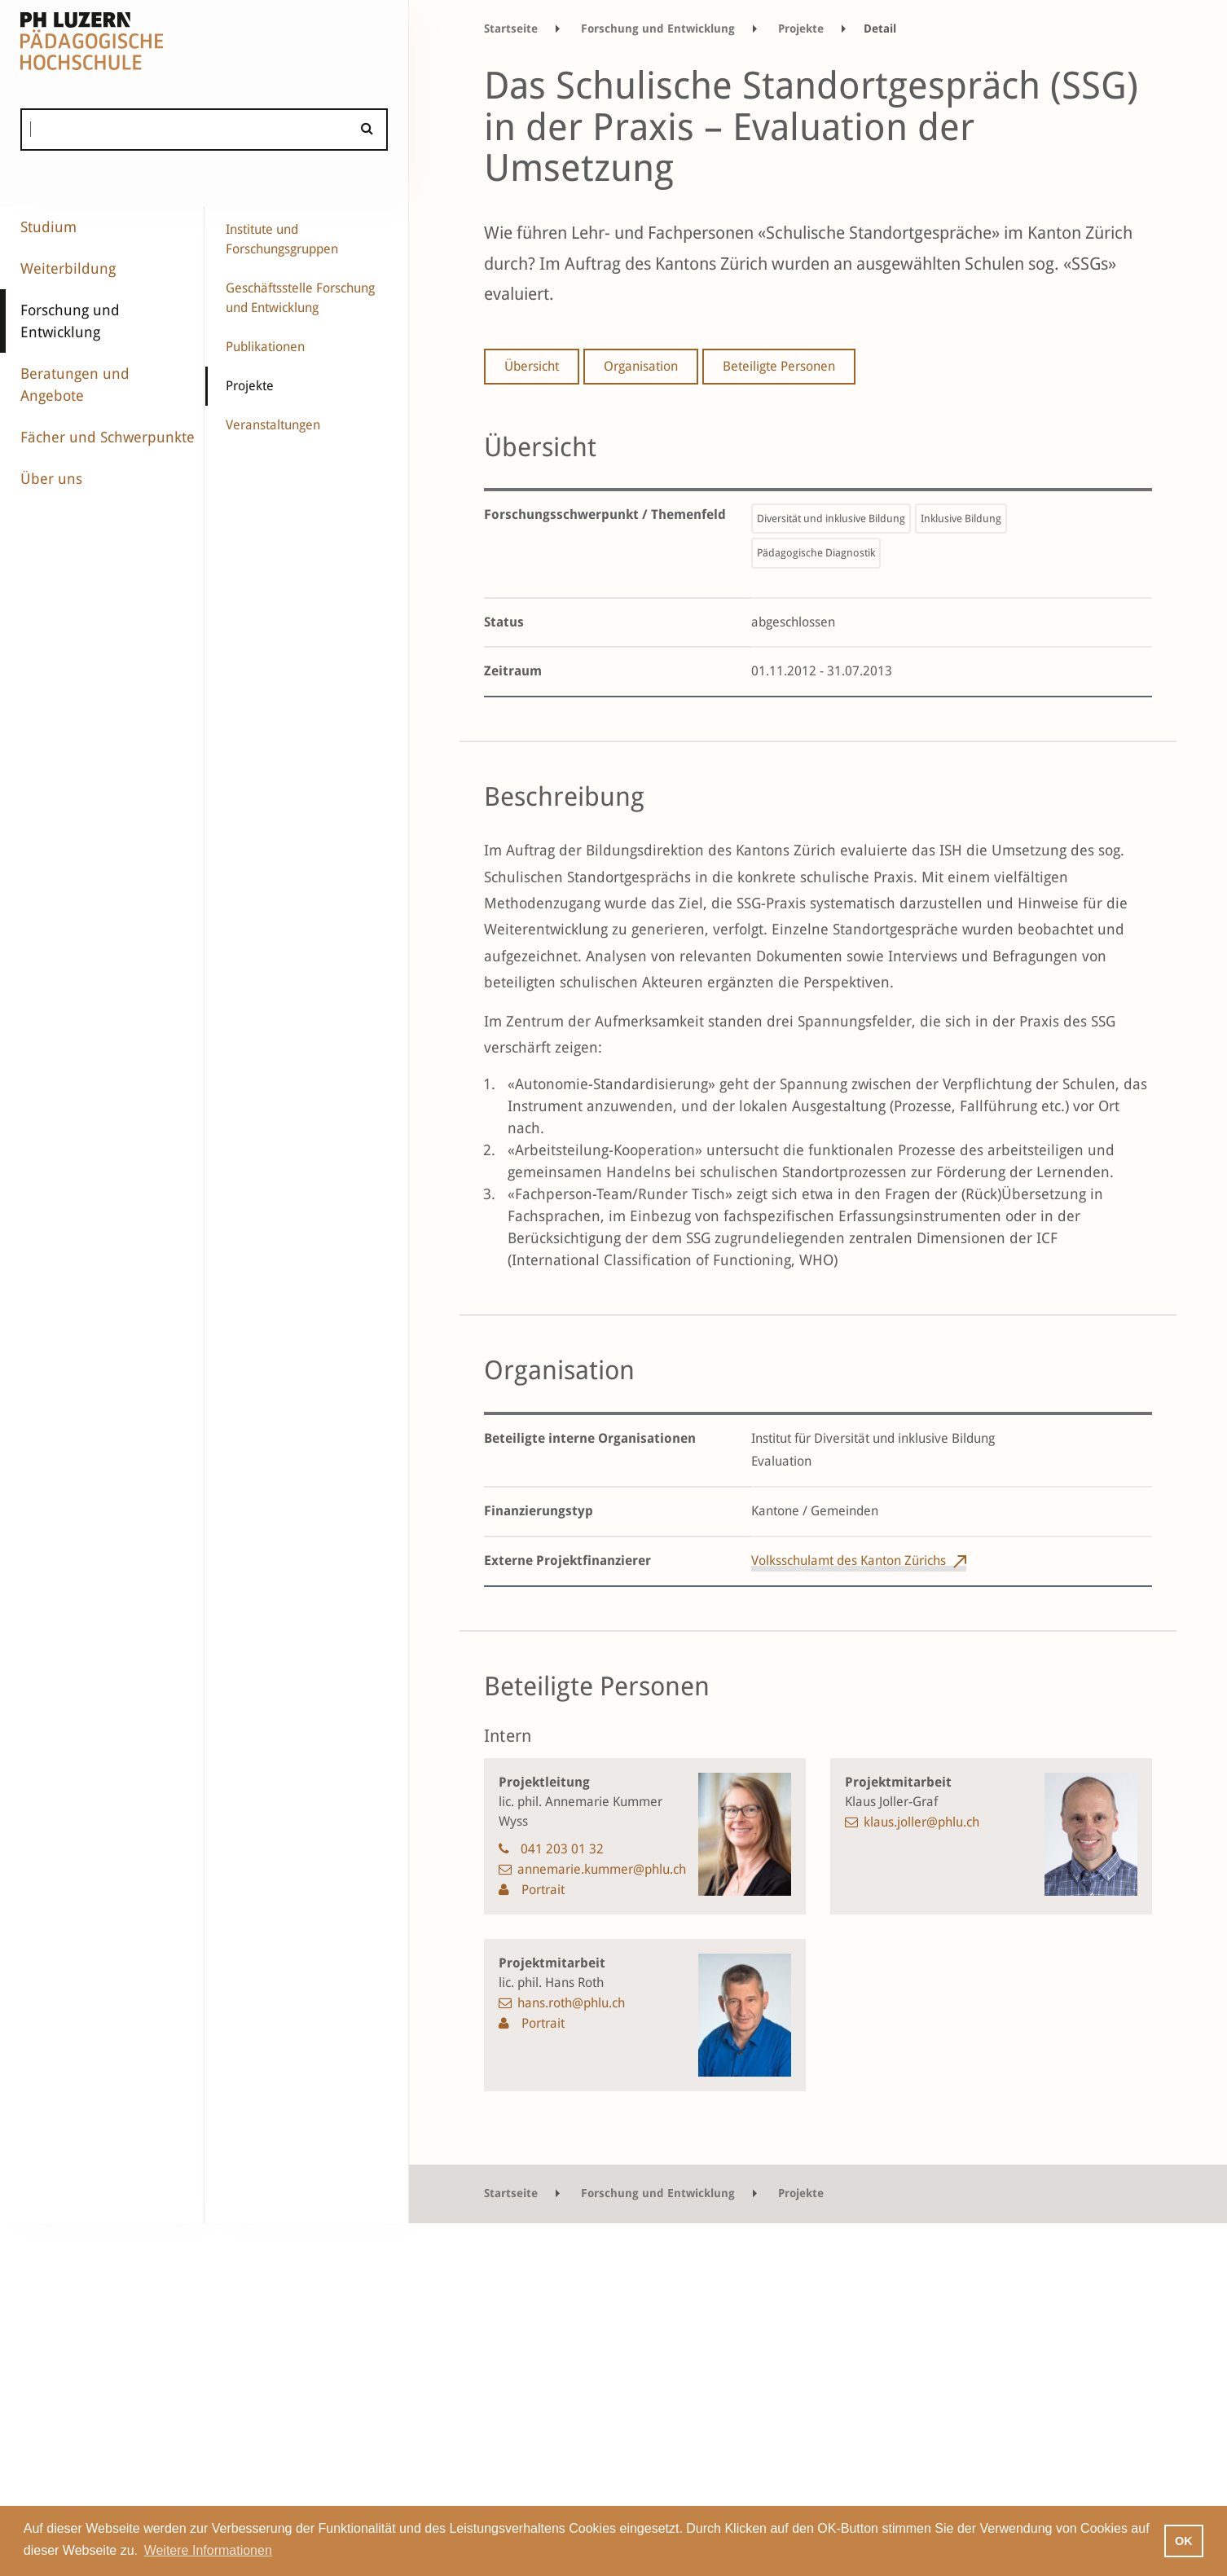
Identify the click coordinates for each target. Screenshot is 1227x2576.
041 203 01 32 (562, 1849)
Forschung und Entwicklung (70, 321)
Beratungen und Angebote (75, 384)
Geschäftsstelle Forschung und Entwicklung (300, 297)
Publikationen (265, 346)
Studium (48, 226)
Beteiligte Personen (779, 366)
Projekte (250, 385)
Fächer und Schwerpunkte (107, 437)
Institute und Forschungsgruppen (282, 239)
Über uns (51, 478)
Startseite (511, 28)
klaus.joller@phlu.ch (921, 1822)
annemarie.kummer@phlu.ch (601, 1869)
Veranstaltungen (273, 425)
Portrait (541, 1889)
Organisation (641, 366)
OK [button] (1184, 2540)
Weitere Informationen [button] (208, 2550)
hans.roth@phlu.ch (571, 2003)
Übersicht (531, 366)
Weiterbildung (68, 268)
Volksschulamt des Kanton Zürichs (848, 1560)
